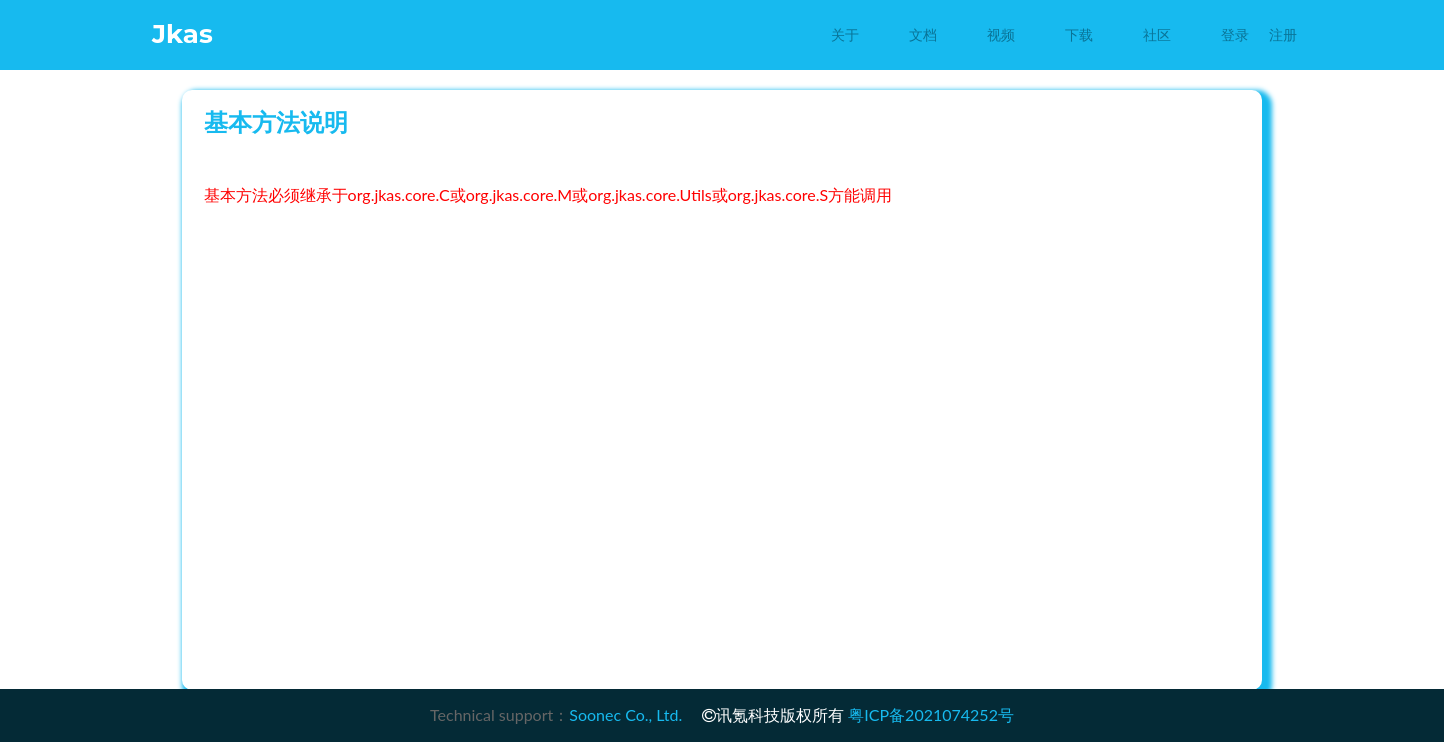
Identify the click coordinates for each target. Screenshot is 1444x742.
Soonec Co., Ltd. (625, 714)
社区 (1157, 35)
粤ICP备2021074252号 (931, 714)
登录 (1235, 35)
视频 (1001, 35)
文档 (923, 35)
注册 (1283, 35)
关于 (845, 35)
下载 (1079, 35)
